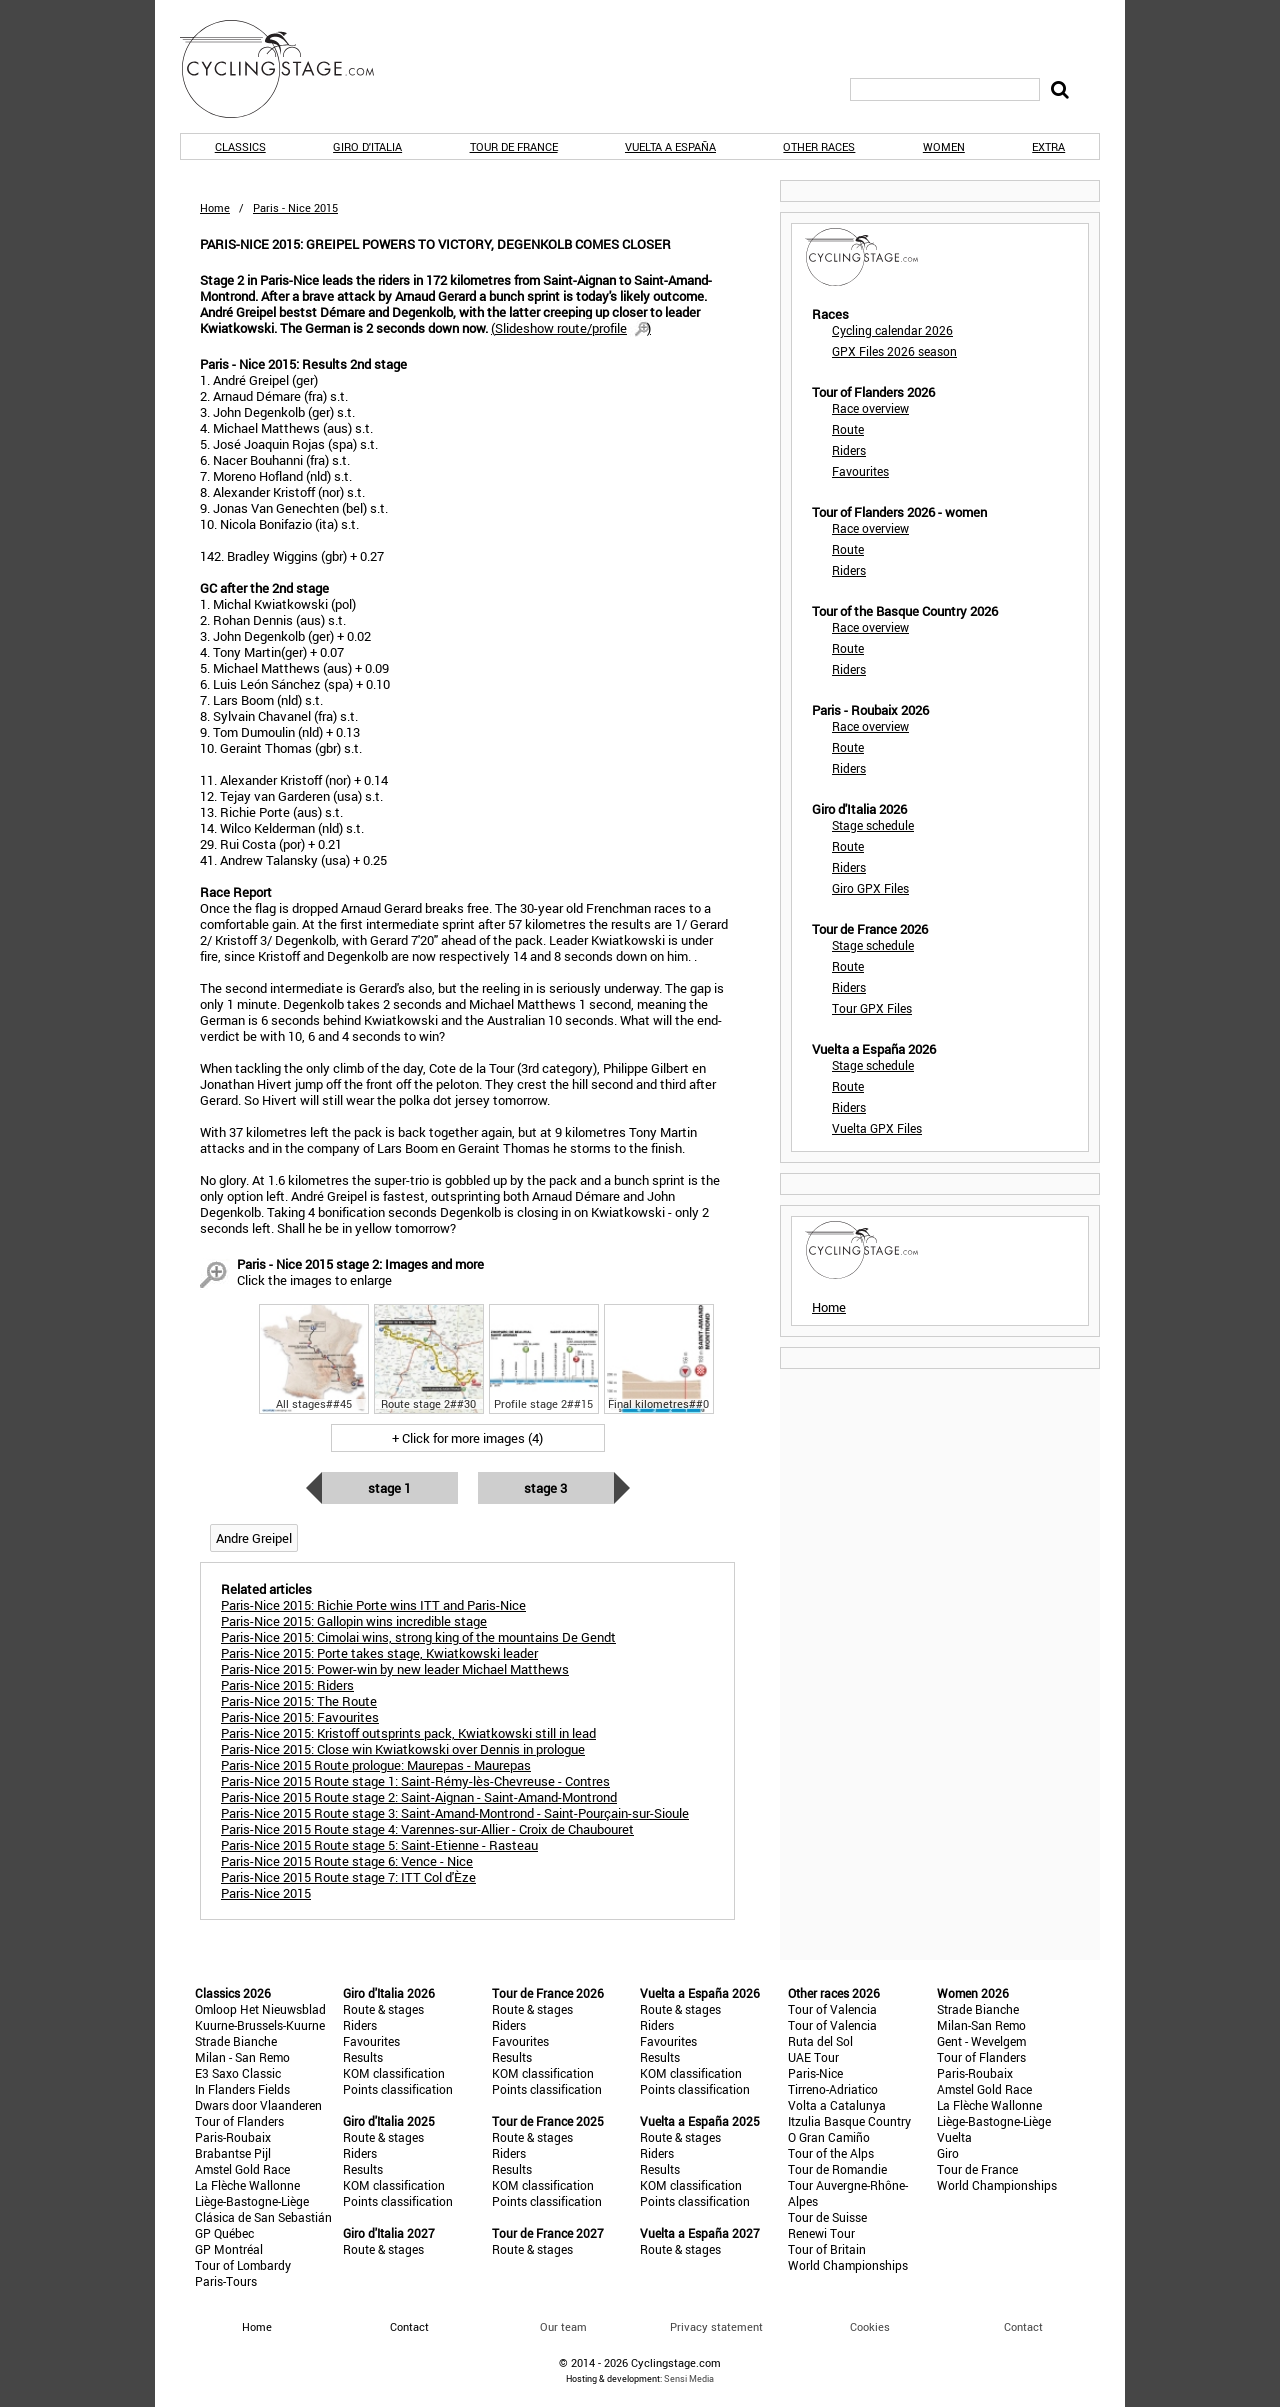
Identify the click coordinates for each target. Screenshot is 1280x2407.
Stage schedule (873, 825)
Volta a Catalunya (837, 2105)
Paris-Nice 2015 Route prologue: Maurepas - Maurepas (376, 1765)
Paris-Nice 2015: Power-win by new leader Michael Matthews (395, 1669)
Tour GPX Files (872, 1008)
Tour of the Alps (831, 2153)
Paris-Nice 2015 (266, 1893)
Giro (948, 2153)
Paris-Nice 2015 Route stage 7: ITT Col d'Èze (348, 1877)
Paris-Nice (815, 2073)
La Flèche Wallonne (247, 2185)
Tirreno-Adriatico (833, 2089)
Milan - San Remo (242, 2057)
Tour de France (514, 146)
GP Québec (224, 2233)
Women (944, 146)
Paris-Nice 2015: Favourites (300, 1717)
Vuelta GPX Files (877, 1128)
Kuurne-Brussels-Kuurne (260, 2025)
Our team (563, 2326)
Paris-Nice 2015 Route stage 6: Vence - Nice (347, 1861)
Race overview (870, 408)
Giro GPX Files (870, 888)
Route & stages (383, 2009)
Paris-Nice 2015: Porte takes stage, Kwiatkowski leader (379, 1653)
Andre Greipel (254, 1538)
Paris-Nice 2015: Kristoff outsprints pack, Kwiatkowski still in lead (408, 1733)
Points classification (398, 2089)
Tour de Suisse (827, 2217)
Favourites (860, 471)
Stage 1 (389, 1488)
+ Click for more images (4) (467, 1438)
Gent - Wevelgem (981, 2041)
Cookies (870, 2326)
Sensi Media (689, 2378)
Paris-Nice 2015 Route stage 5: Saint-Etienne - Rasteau (379, 1845)
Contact (1023, 2326)
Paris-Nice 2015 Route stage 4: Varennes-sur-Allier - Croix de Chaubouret (427, 1829)
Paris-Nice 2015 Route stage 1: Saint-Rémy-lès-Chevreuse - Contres (415, 1781)
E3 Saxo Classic (238, 2073)
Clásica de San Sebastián (263, 2217)
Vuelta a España (670, 146)
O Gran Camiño (829, 2137)
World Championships (848, 2265)
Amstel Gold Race (242, 2169)
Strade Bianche (236, 2041)
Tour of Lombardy (243, 2265)
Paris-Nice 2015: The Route (299, 1701)
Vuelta (954, 2137)
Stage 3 (545, 1488)
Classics (240, 146)
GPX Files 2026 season (894, 351)
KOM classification (394, 2073)
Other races (819, 146)
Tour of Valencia (832, 2009)
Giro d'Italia (367, 146)
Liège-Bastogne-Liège (252, 2201)
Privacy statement (716, 2326)
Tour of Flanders (239, 2121)
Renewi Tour (821, 2233)
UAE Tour (813, 2057)
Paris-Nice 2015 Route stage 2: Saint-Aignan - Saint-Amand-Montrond (419, 1797)
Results (363, 2057)
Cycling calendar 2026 (892, 330)
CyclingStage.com (290, 69)
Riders (849, 450)
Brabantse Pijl (233, 2153)
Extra (1048, 146)
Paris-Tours (226, 2281)
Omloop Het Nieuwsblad (260, 2009)
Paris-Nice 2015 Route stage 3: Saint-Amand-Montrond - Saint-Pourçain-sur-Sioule (455, 1813)
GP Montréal (229, 2249)
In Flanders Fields (242, 2089)
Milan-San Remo (981, 2025)
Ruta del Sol (820, 2041)
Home (215, 207)
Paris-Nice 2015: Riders (287, 1685)
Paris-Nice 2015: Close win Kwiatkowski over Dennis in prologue (403, 1749)
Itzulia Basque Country (849, 2121)
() (571, 328)
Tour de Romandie (837, 2169)
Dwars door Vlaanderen (258, 2105)
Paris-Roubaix (233, 2137)
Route (848, 429)
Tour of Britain (827, 2249)
